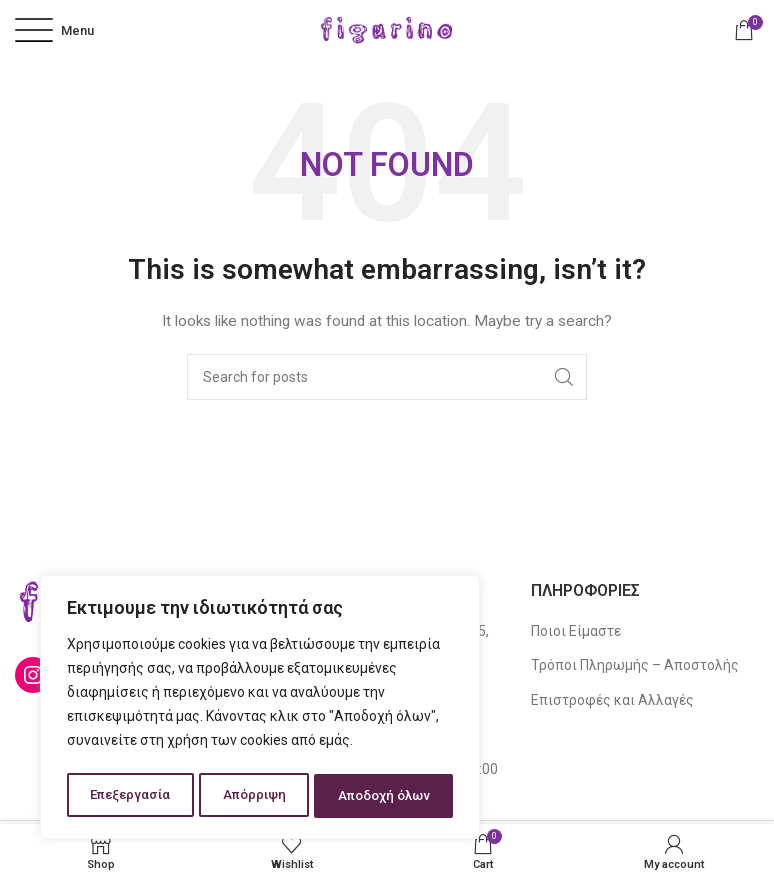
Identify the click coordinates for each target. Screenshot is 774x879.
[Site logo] (387, 29)
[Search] (387, 377)
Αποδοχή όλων (384, 796)
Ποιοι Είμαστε (576, 631)
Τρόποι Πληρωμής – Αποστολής (635, 665)
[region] (260, 710)
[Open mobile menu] (54, 30)
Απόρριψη (253, 796)
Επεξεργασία (130, 796)
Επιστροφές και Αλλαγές (612, 700)
